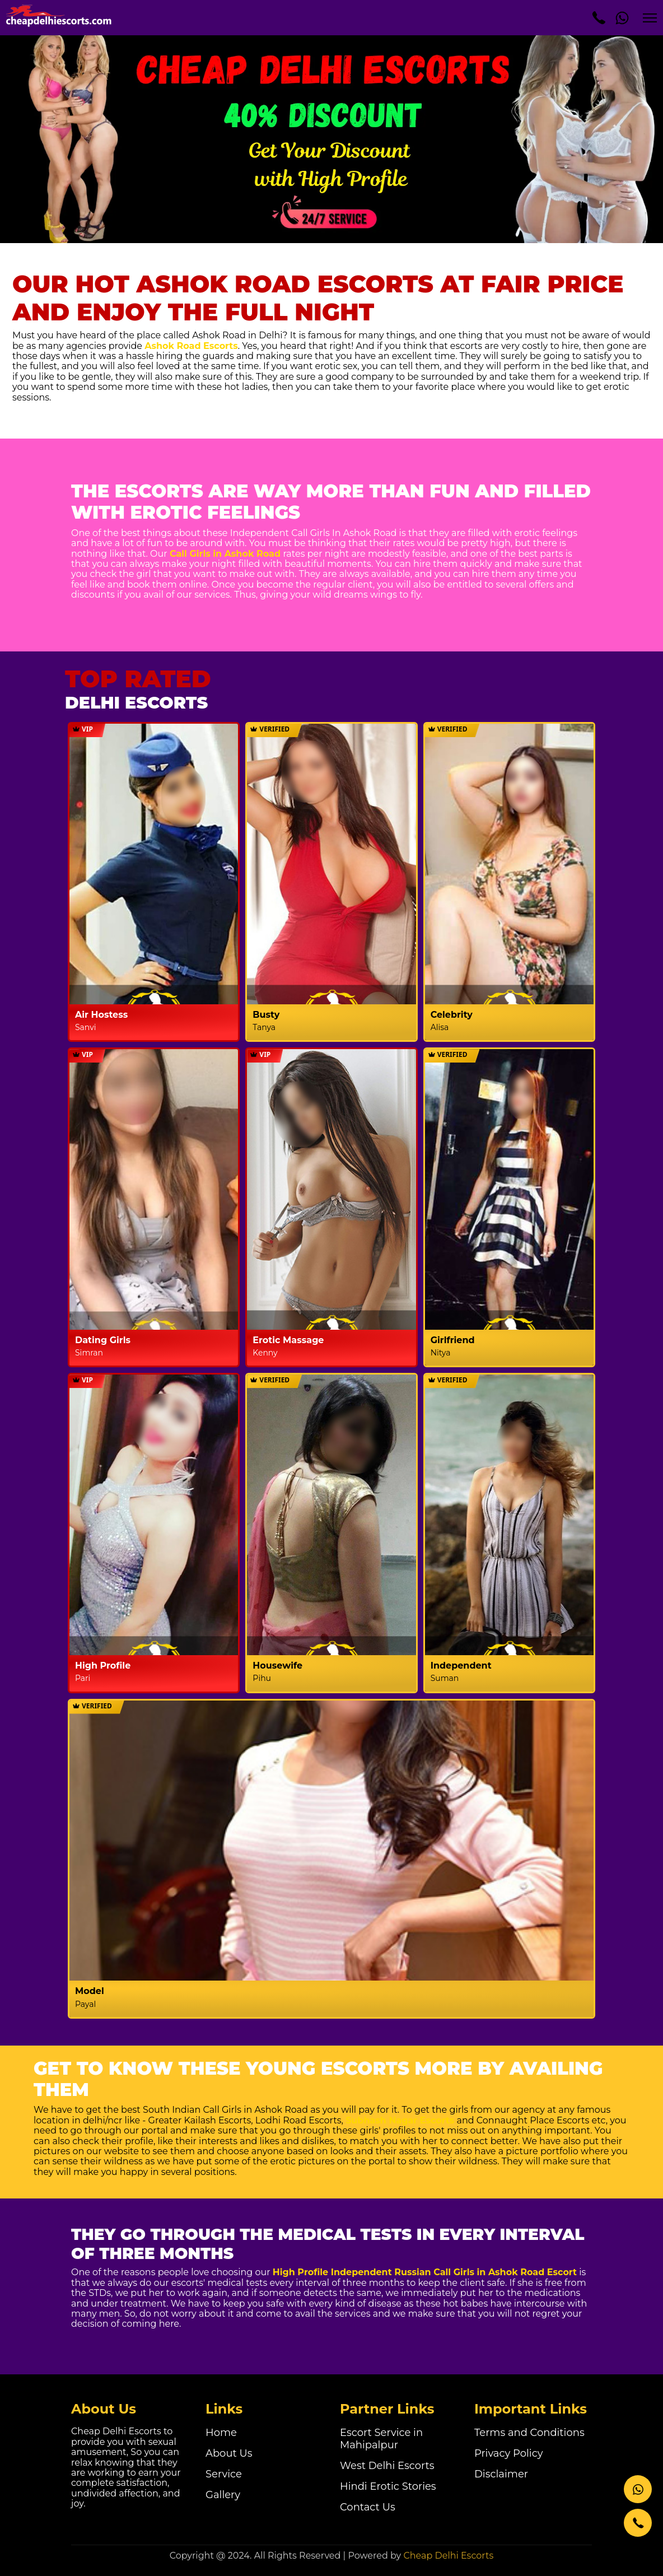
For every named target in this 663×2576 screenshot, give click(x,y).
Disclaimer (501, 2474)
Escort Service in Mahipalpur (381, 2438)
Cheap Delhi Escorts (448, 2555)
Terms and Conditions (529, 2432)
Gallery (223, 2495)
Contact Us (367, 2507)
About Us (229, 2453)
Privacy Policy (508, 2453)
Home (221, 2432)
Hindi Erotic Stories (388, 2486)
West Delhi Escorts (387, 2465)
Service (224, 2474)
